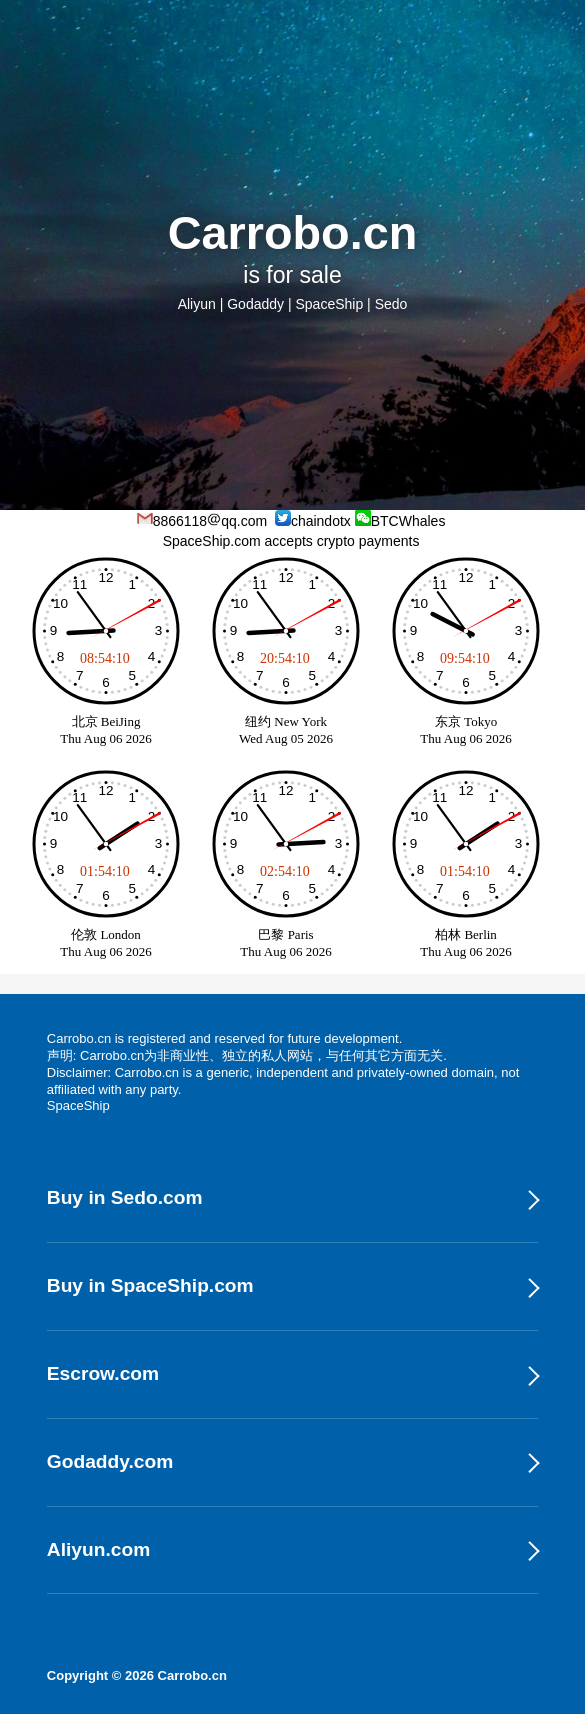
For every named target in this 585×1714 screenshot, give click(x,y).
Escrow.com (103, 1373)
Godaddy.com (110, 1461)
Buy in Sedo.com (125, 1197)
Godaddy (255, 304)
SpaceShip (329, 304)
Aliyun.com (98, 1549)
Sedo (391, 304)
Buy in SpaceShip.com (150, 1285)
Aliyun (197, 304)
